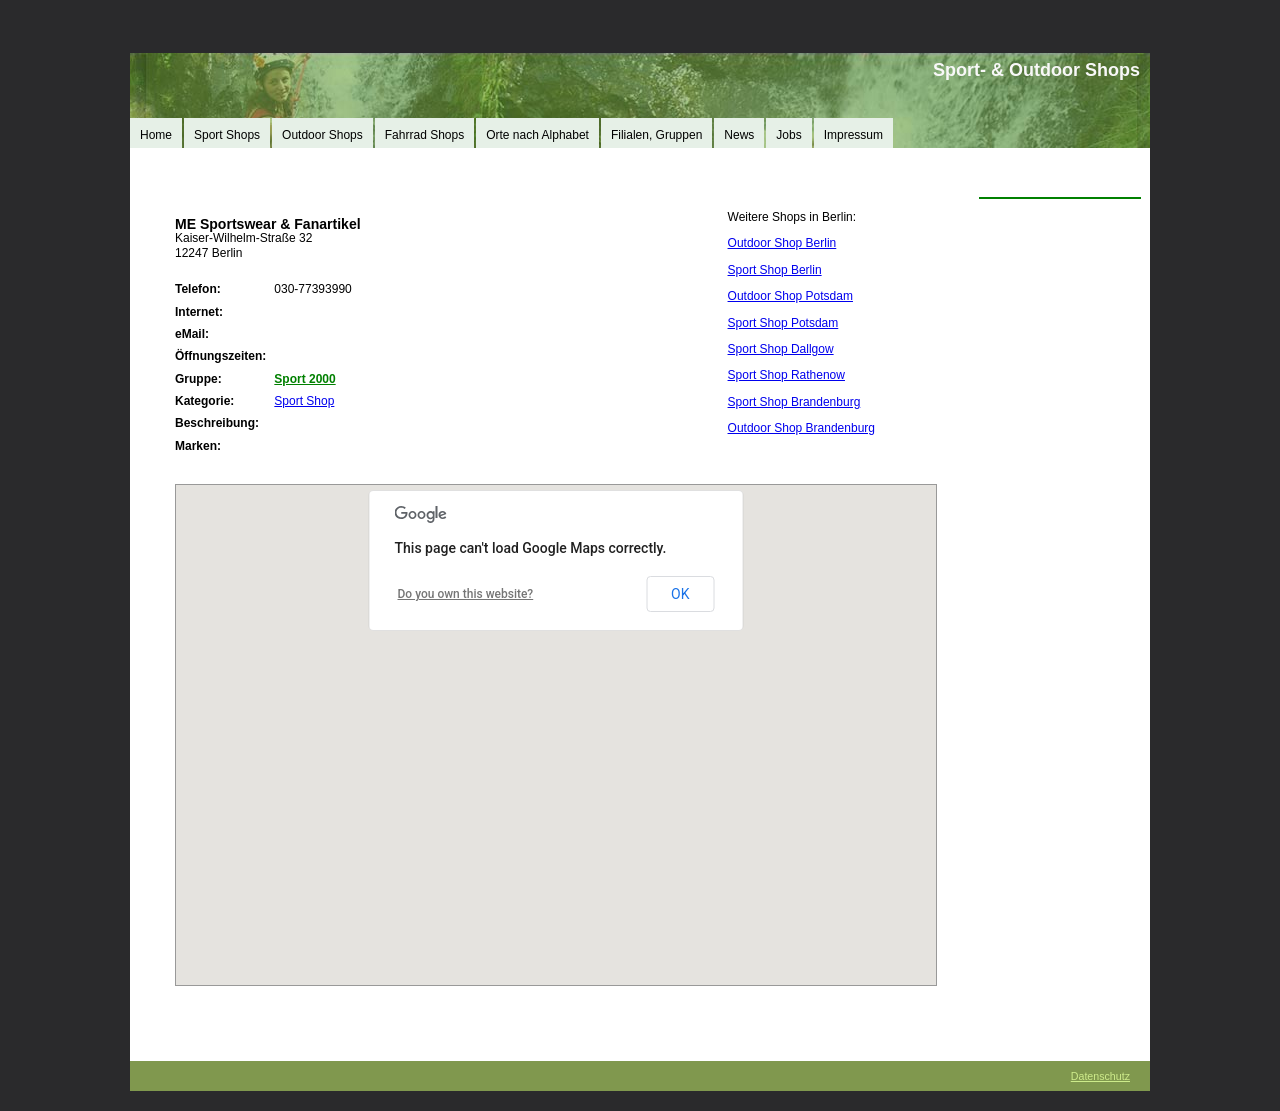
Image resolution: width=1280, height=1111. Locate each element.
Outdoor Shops (322, 135)
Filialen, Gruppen (656, 135)
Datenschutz (1100, 1076)
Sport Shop (304, 401)
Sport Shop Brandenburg (794, 402)
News (739, 135)
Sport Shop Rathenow (786, 375)
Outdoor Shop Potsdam (790, 296)
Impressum (853, 135)
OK (680, 594)
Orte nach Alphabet (537, 135)
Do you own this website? (466, 594)
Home (156, 135)
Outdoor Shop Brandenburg (801, 428)
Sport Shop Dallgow (781, 349)
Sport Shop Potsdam (783, 323)
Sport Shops (227, 135)
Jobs (788, 135)
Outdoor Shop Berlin (782, 243)
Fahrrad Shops (424, 135)
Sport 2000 (304, 379)
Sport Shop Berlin (775, 270)
